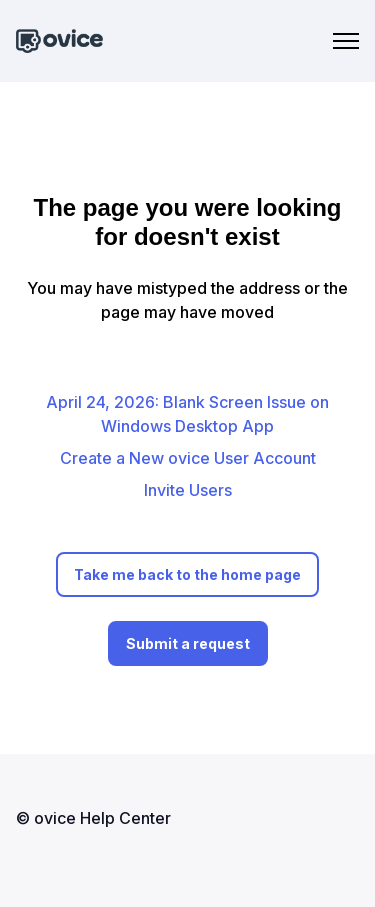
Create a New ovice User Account (188, 458)
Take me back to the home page (187, 574)
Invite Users (188, 490)
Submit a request (188, 643)
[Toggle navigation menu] (346, 41)
